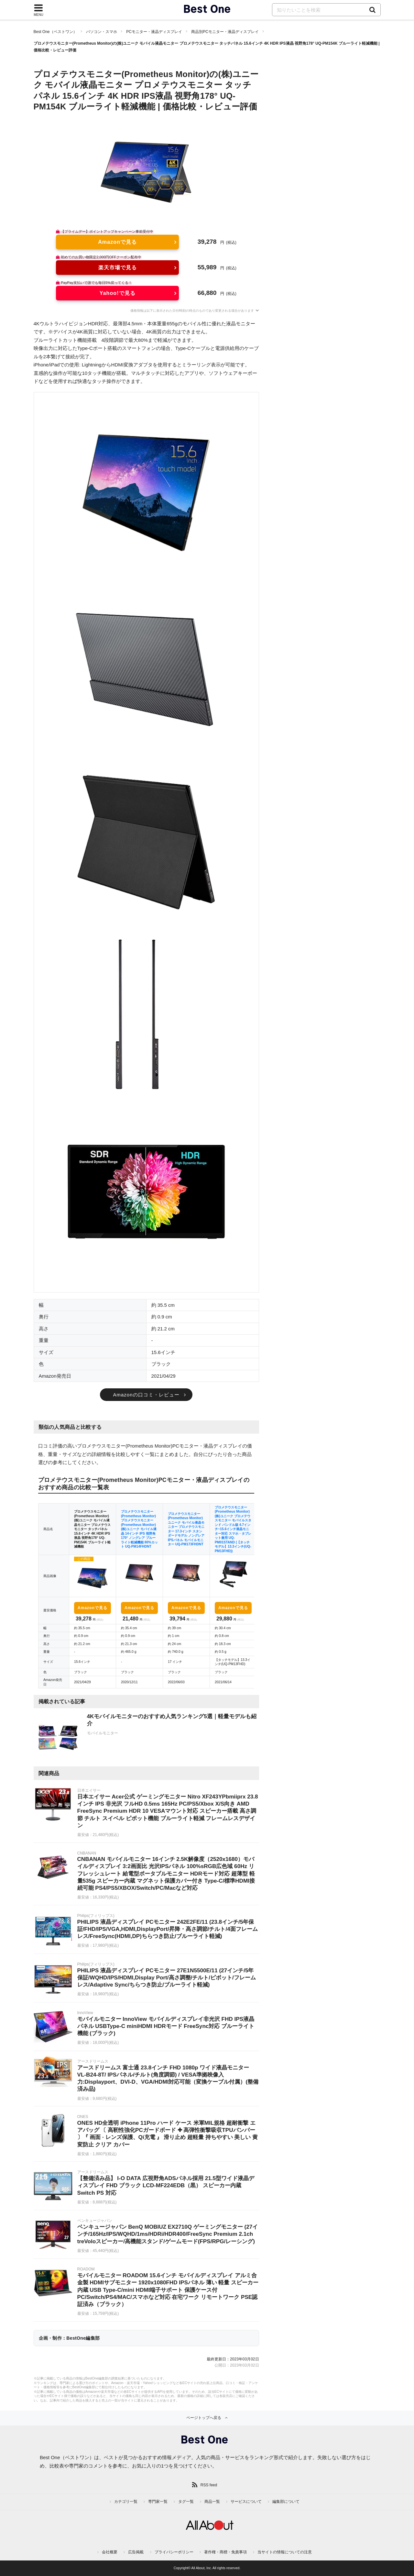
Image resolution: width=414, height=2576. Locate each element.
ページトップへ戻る (203, 2417)
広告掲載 (136, 2552)
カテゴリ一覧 (125, 2501)
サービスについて (246, 2501)
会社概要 (109, 2552)
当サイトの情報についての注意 (284, 2552)
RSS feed (209, 2485)
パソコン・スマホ (101, 31)
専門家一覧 (158, 2501)
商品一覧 (212, 2501)
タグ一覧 (186, 2501)
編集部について (286, 2501)
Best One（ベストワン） (55, 31)
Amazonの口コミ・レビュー (146, 1394)
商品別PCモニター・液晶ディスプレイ (225, 31)
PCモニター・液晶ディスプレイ (154, 31)
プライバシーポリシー (174, 2552)
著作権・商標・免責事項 (225, 2552)
